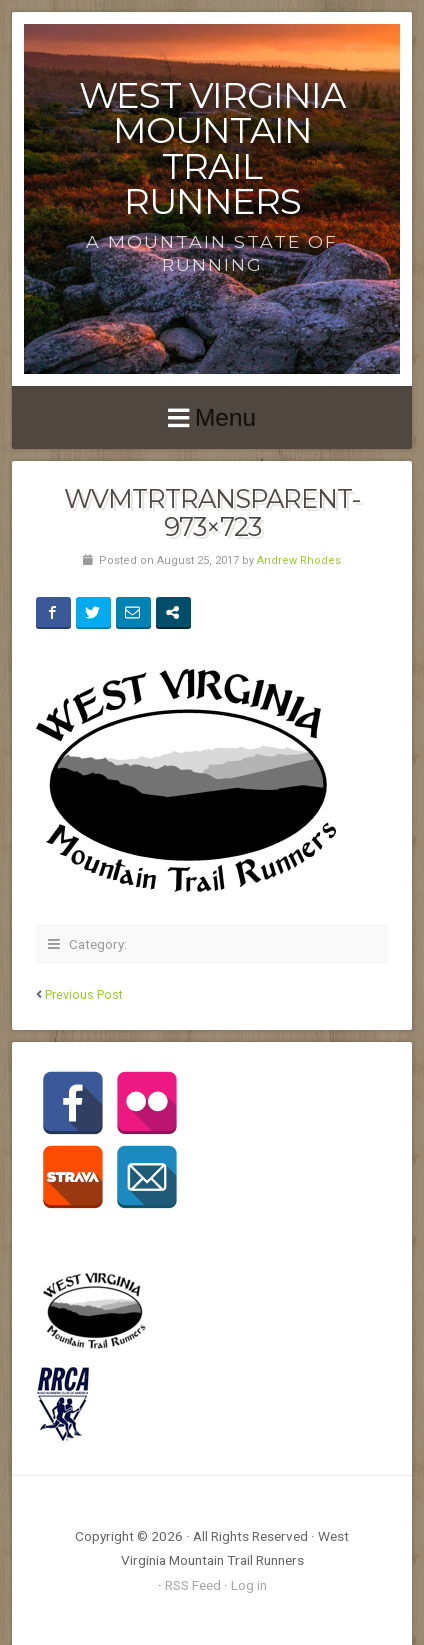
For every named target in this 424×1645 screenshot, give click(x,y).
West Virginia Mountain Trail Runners (212, 148)
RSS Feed (193, 1585)
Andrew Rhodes (299, 560)
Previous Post (84, 995)
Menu (225, 417)
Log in (249, 1585)
